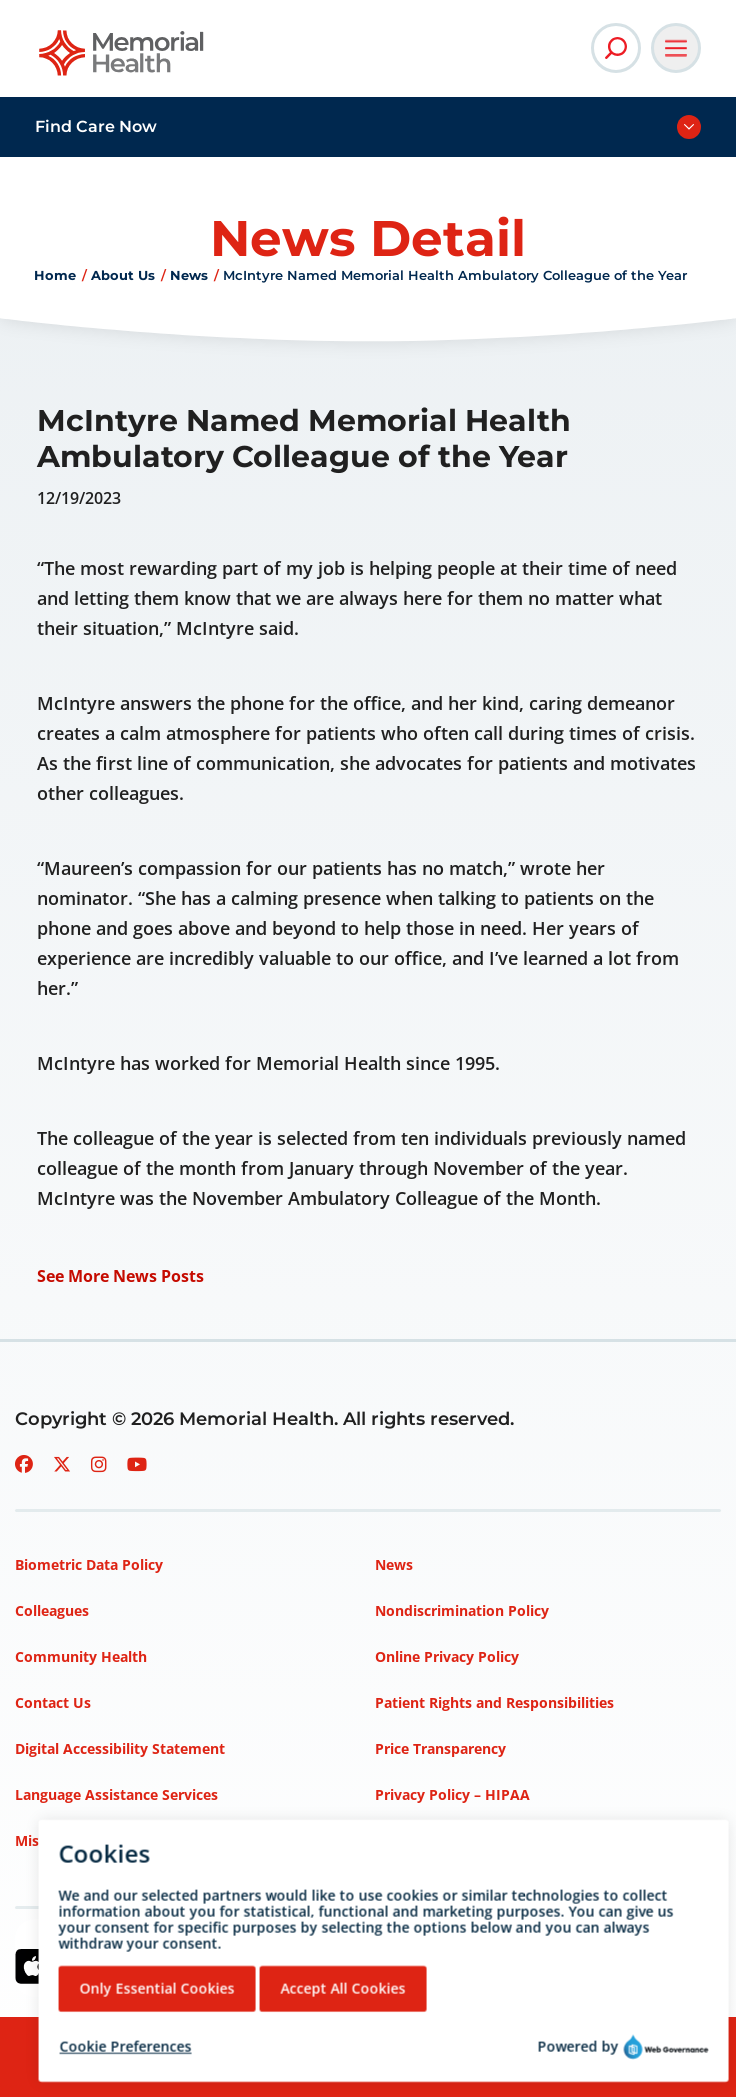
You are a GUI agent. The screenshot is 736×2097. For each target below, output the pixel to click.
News (189, 275)
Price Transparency (440, 1748)
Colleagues (52, 1610)
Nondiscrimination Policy (462, 1610)
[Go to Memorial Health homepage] (122, 59)
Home (55, 275)
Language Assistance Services (116, 1794)
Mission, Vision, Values (93, 1840)
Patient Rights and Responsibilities (494, 1702)
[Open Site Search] (616, 48)
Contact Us (53, 1702)
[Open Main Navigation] (676, 48)
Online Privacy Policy (447, 1656)
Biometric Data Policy (89, 1564)
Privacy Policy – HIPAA (452, 1794)
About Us (123, 275)
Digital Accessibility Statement (120, 1748)
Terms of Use (420, 1840)
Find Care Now (96, 126)
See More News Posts (120, 1276)
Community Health (81, 1656)
